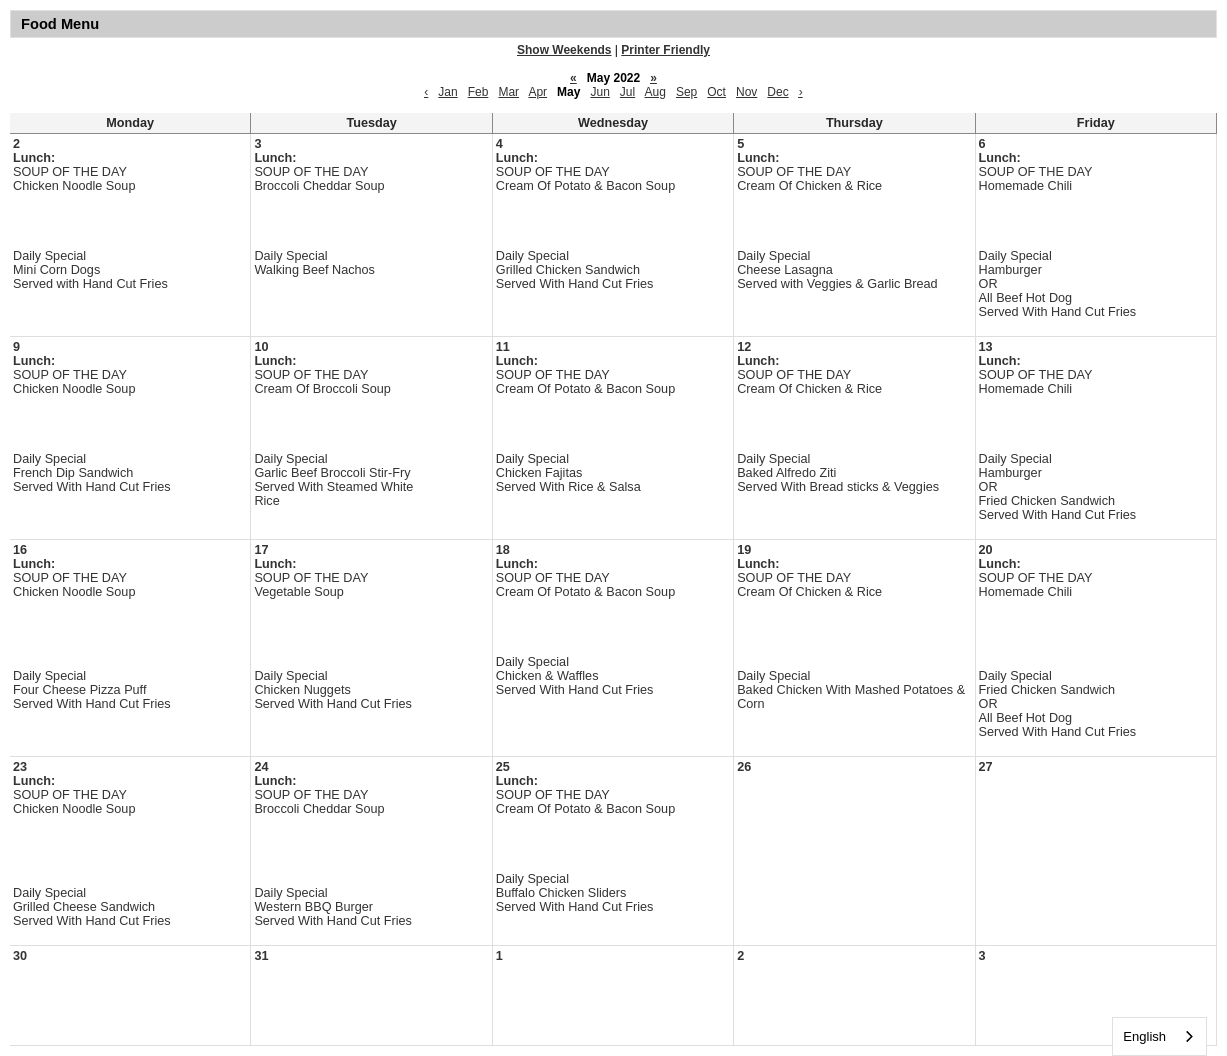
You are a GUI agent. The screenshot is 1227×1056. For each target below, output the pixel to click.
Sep (686, 92)
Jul (627, 92)
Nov (746, 92)
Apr (537, 92)
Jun (599, 92)
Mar (508, 92)
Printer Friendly (665, 50)
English (1144, 1036)
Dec (777, 92)
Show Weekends (564, 50)
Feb (478, 92)
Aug (655, 92)
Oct (716, 92)
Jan (447, 92)
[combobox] (1159, 1036)
